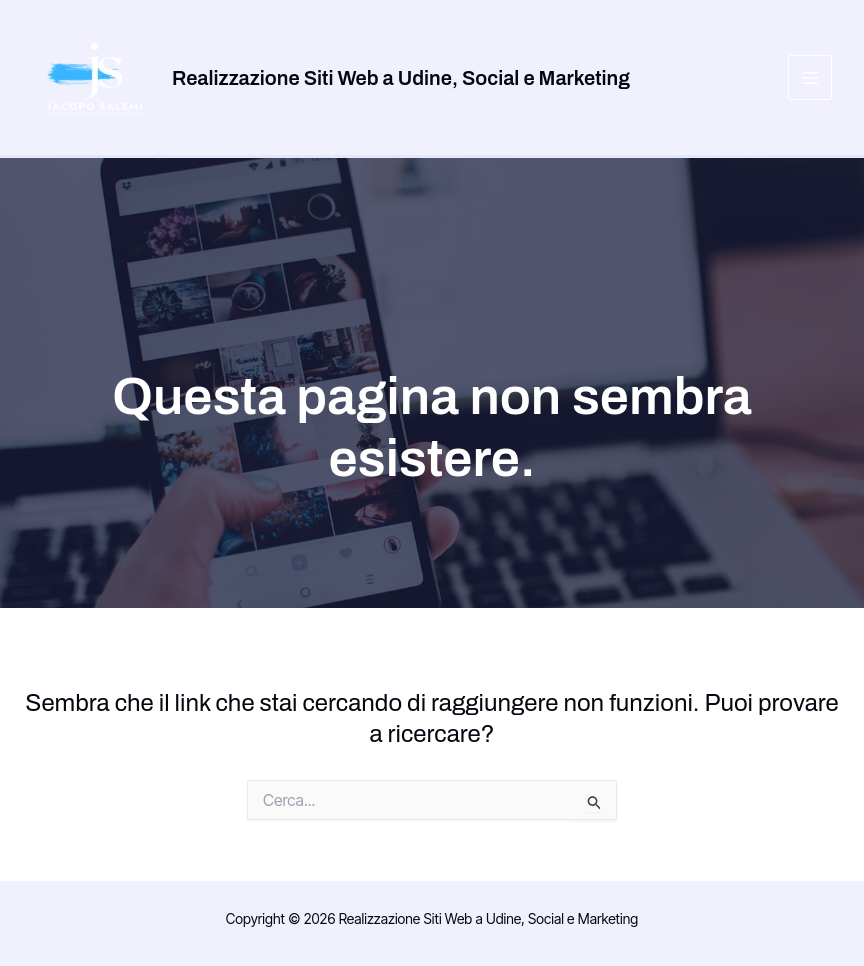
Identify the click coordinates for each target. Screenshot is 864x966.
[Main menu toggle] (810, 77)
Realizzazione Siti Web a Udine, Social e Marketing (401, 78)
